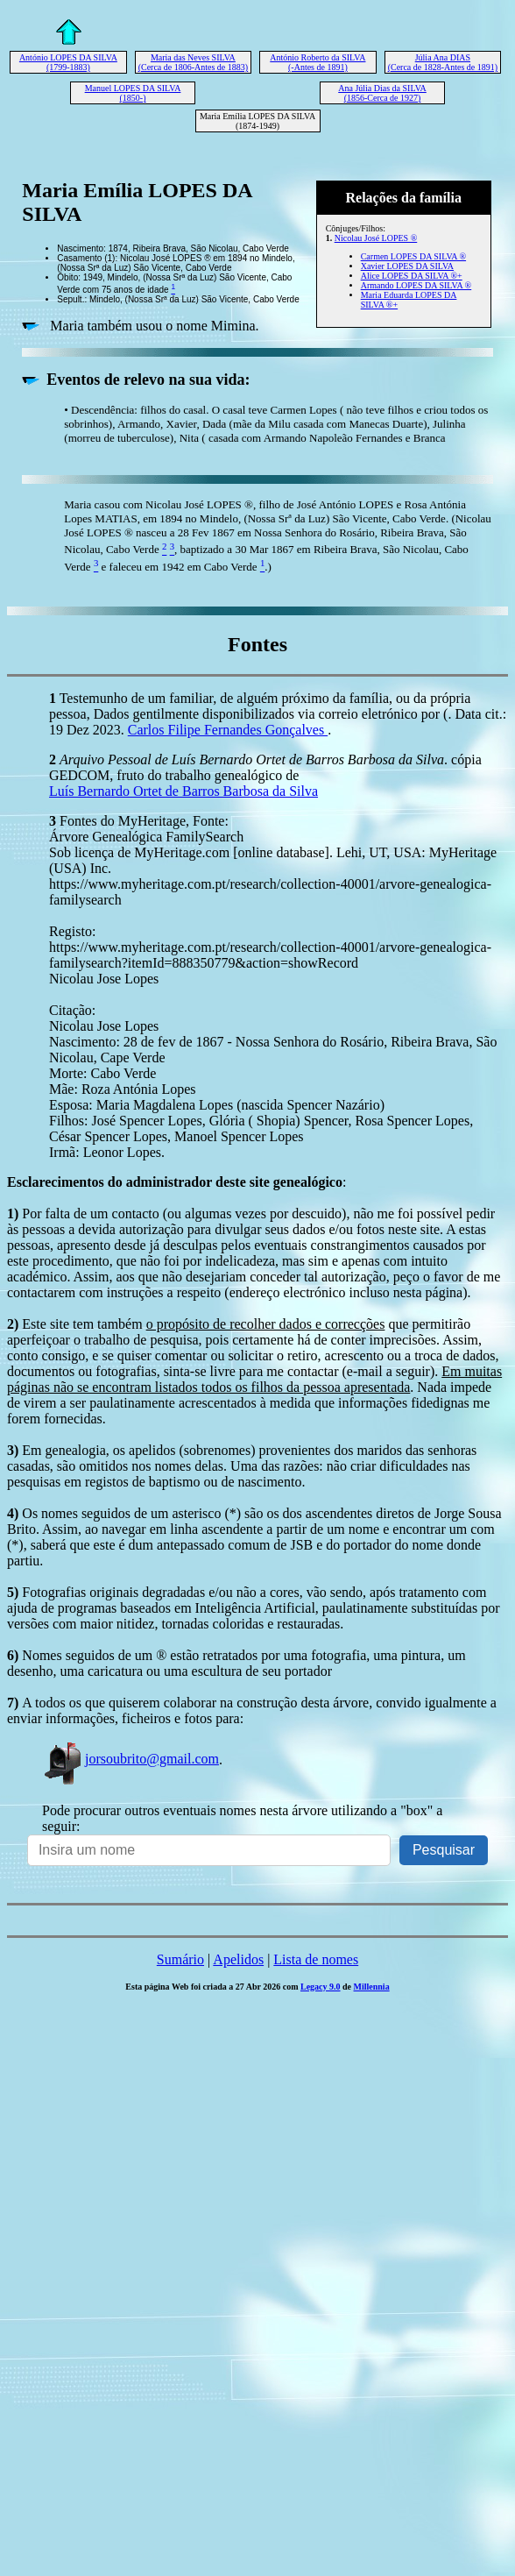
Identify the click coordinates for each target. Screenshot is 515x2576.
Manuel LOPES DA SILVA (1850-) (133, 93)
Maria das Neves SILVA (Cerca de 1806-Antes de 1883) (193, 62)
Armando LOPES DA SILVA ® (416, 285)
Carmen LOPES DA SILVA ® (413, 256)
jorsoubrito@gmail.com (130, 1758)
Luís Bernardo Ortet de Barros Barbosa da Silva (183, 791)
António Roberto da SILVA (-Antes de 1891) (317, 62)
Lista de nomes (315, 1959)
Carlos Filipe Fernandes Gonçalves (228, 729)
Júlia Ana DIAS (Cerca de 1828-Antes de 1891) (443, 62)
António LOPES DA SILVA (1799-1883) (68, 62)
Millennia (372, 1986)
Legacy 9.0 (320, 1986)
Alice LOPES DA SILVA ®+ (411, 275)
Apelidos (238, 1959)
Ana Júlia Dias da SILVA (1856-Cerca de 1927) (382, 93)
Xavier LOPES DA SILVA (407, 266)
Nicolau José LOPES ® (376, 238)
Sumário (180, 1959)
